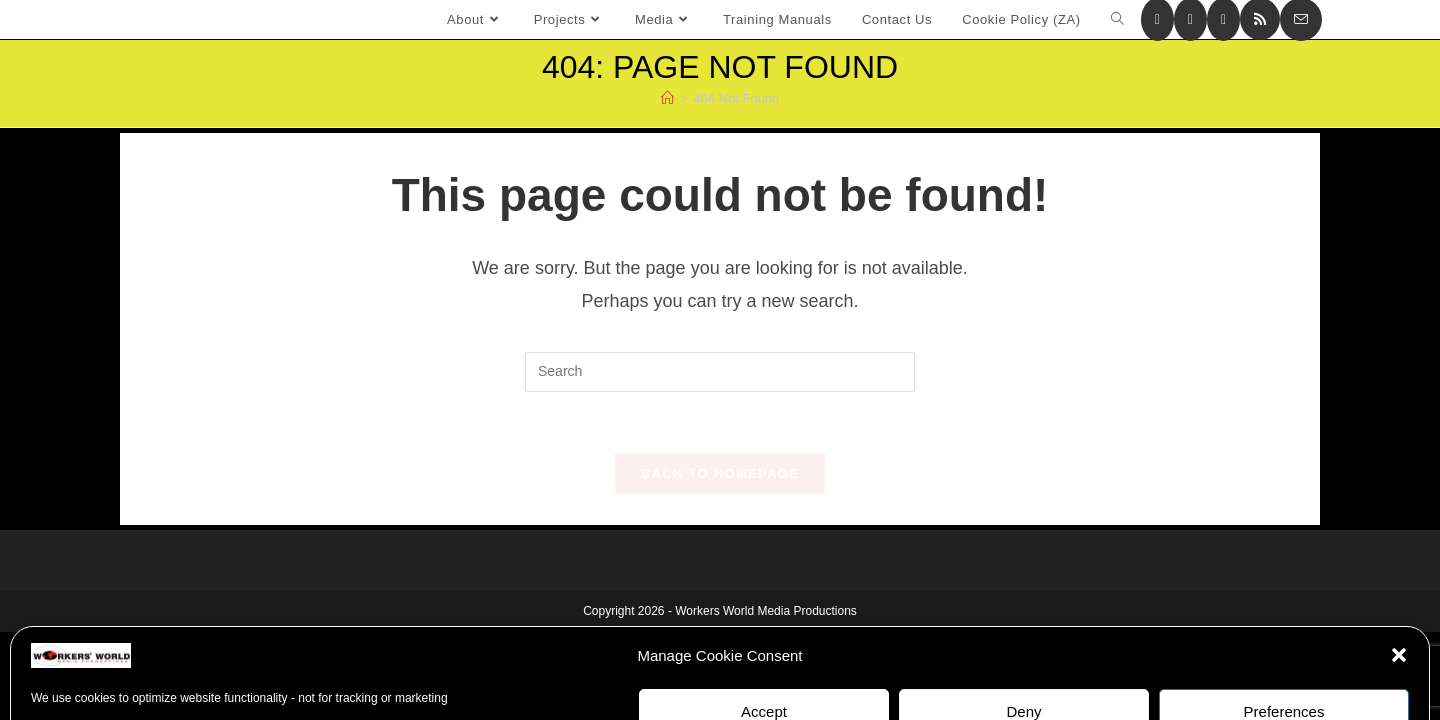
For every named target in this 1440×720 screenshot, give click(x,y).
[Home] (667, 98)
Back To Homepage (720, 473)
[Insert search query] (720, 372)
